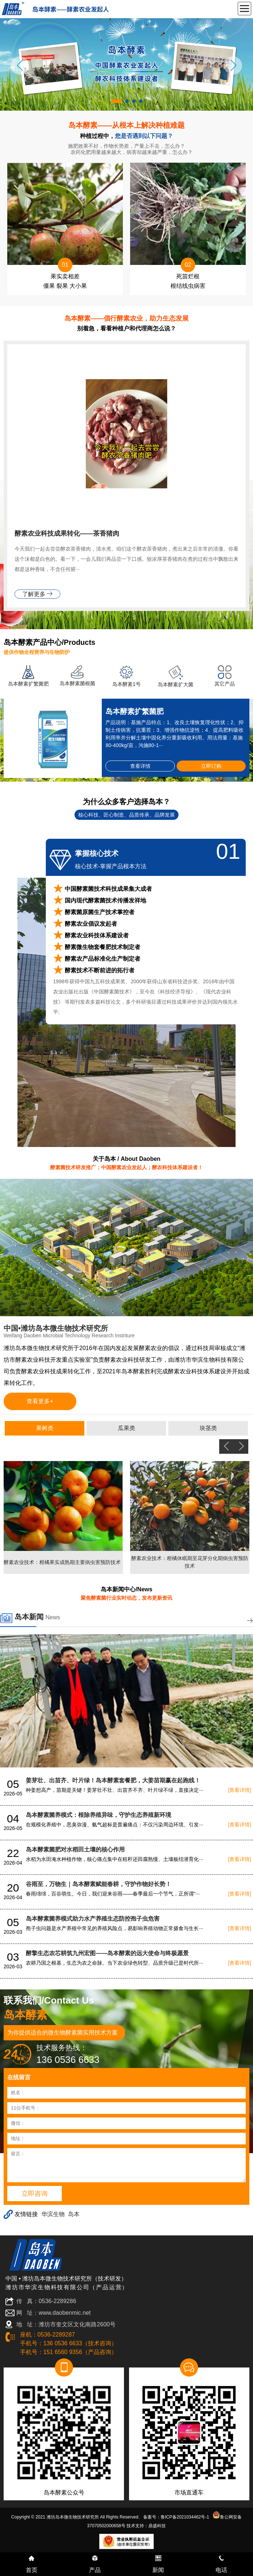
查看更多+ (40, 1401)
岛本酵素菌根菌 (77, 683)
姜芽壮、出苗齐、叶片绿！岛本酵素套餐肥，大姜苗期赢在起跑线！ (113, 1780)
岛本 (74, 2214)
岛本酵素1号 (126, 684)
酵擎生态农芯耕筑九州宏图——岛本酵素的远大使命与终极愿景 (107, 1953)
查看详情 (140, 766)
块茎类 (208, 1428)
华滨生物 (53, 2214)
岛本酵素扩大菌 (175, 684)
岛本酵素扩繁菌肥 (28, 684)
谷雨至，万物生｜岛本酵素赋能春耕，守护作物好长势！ (98, 1884)
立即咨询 (34, 2193)
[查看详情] (239, 1790)
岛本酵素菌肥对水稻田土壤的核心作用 (75, 1849)
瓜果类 (126, 1428)
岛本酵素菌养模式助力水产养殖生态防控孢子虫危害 (93, 1919)
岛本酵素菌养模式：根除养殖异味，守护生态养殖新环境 (98, 1815)
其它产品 (224, 684)
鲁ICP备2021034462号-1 (185, 2517)
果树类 (44, 1428)
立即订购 (211, 766)
